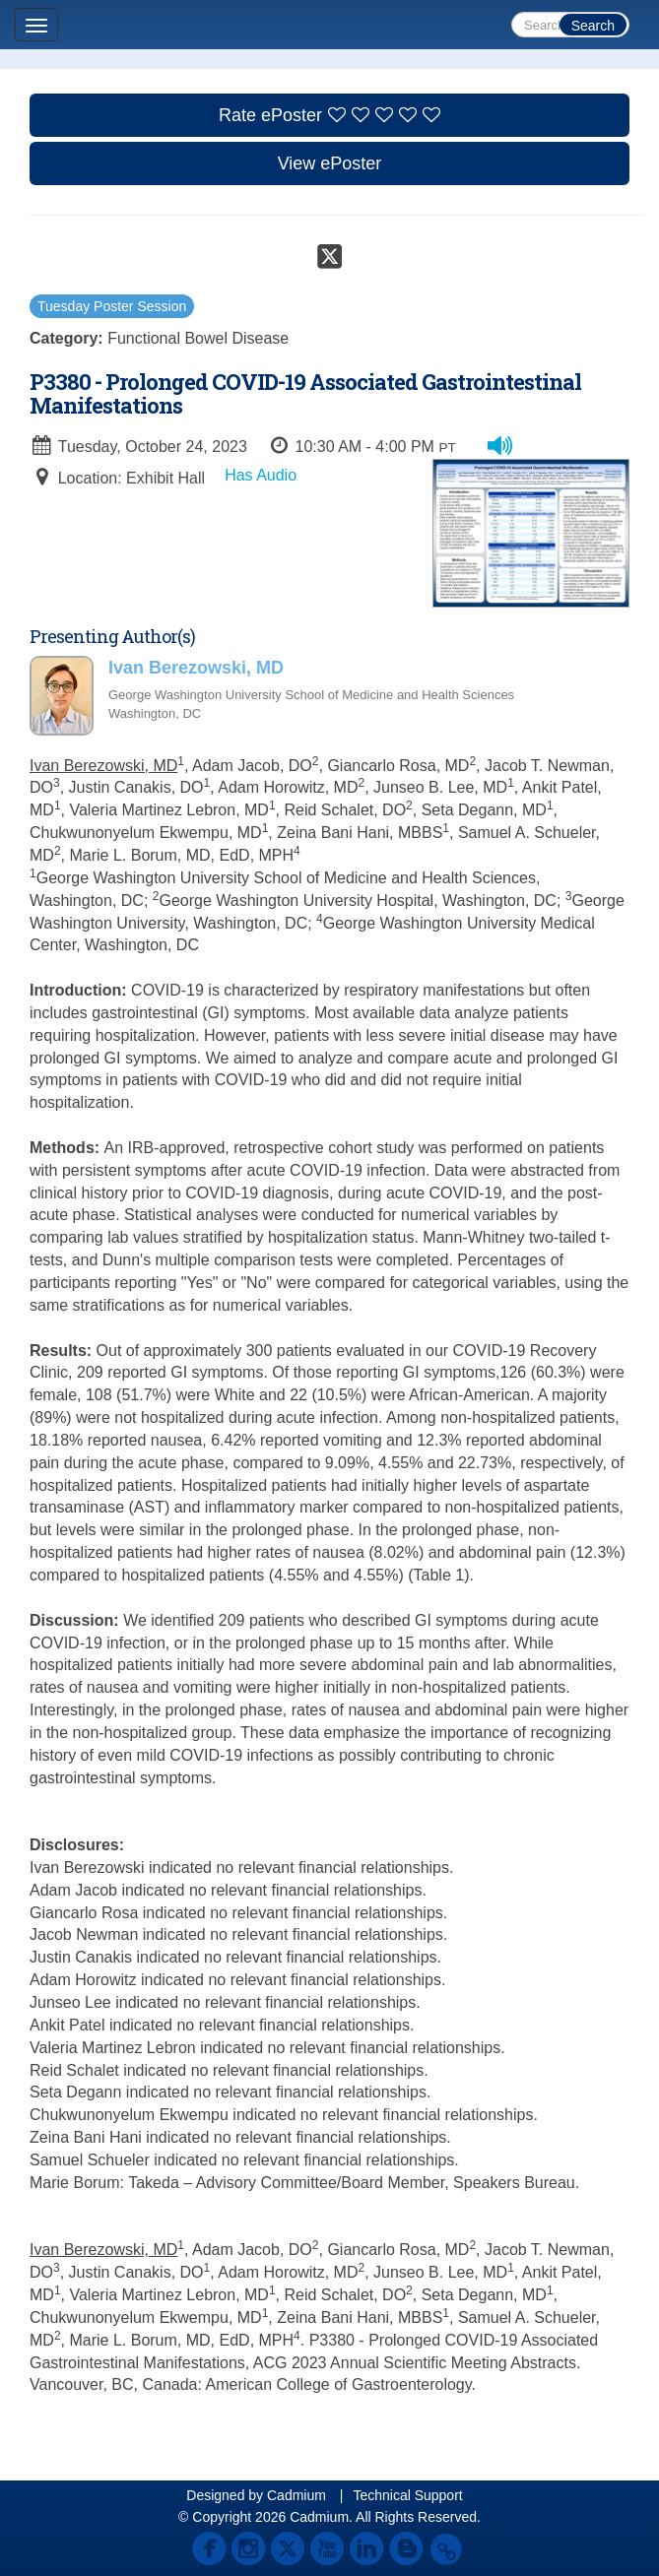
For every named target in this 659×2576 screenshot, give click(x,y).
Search (593, 25)
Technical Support (407, 2495)
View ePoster (330, 163)
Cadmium (296, 2495)
